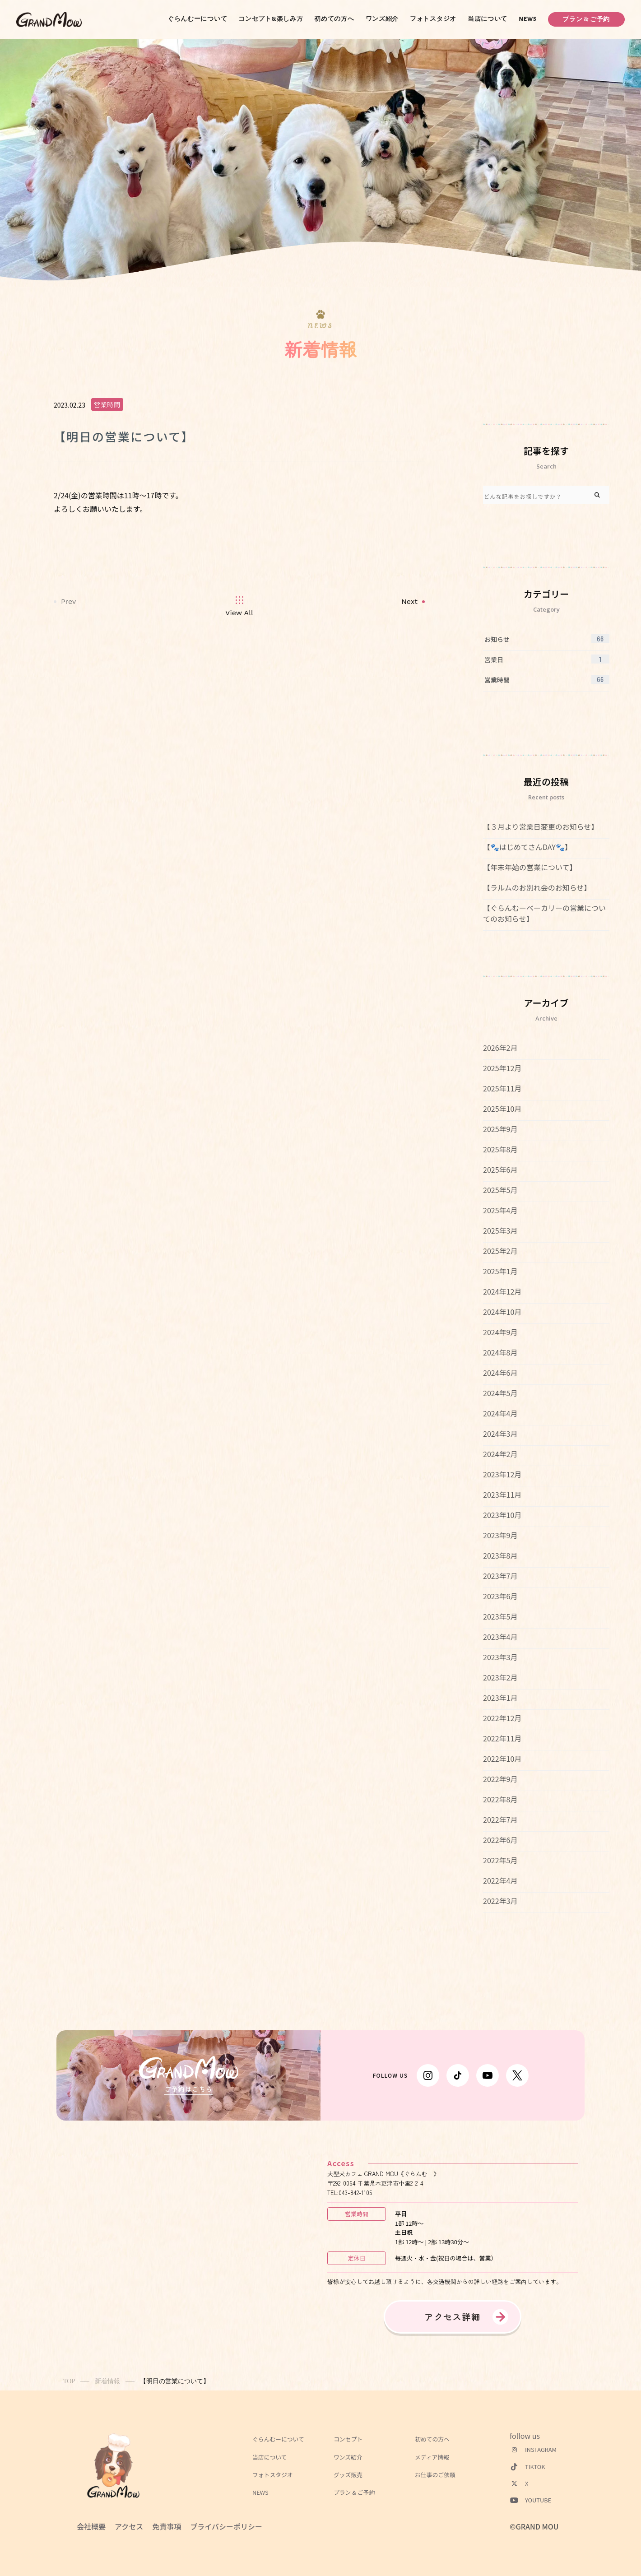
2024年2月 (500, 1453)
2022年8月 (500, 1799)
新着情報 (107, 2381)
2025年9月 (500, 1128)
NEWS (528, 19)
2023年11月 (502, 1494)
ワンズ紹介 (382, 19)
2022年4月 (500, 1880)
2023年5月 (500, 1616)
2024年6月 (500, 1372)
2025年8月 (500, 1149)
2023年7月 (500, 1575)
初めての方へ (334, 19)
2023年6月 (500, 1596)
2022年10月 (502, 1758)
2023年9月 (500, 1535)
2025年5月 (500, 1189)
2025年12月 (502, 1068)
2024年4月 (500, 1413)
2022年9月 (500, 1778)
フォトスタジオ (433, 19)
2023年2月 (500, 1677)
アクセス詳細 (452, 2317)
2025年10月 (502, 1108)
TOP (69, 2381)
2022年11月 (502, 1738)
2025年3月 (500, 1230)
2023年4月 (500, 1636)
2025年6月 (500, 1169)
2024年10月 (502, 1311)
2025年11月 (502, 1088)
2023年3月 (500, 1657)
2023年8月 (500, 1555)
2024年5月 (500, 1393)
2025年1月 (500, 1271)
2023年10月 (502, 1514)
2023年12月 (502, 1474)
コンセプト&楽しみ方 (270, 19)
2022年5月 (500, 1860)
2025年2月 (500, 1250)
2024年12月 (502, 1291)
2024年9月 (500, 1332)
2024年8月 (500, 1352)
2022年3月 (500, 1900)
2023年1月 (500, 1697)
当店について (487, 19)
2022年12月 (502, 1718)
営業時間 (107, 404)
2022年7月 (500, 1819)
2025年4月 (500, 1210)
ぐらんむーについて (197, 19)
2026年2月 (500, 1047)
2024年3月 (500, 1433)
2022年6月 (500, 1839)
